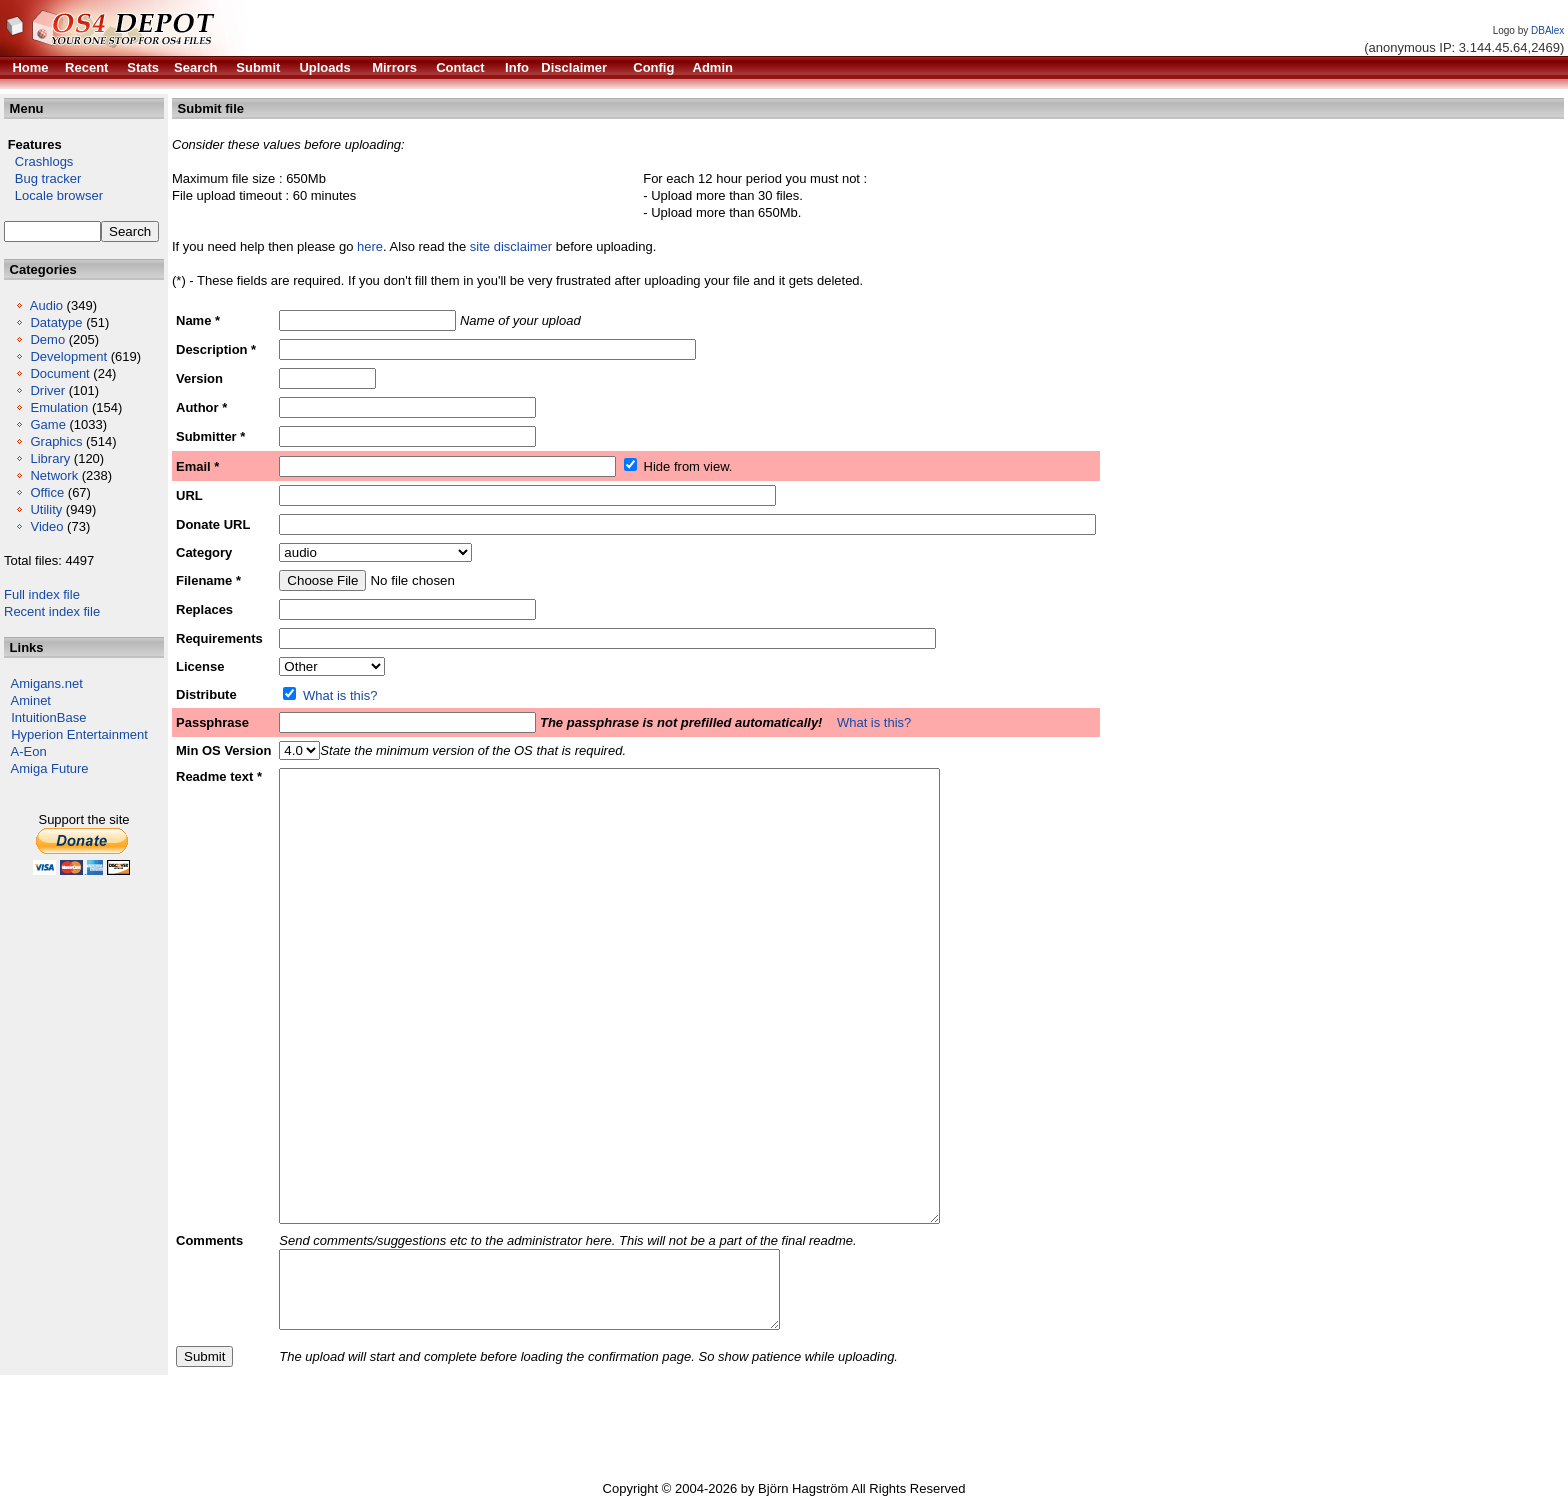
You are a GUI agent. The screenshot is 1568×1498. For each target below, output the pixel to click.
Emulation (59, 407)
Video (46, 526)
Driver (47, 390)
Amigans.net (47, 683)
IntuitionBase (48, 717)
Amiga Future (50, 768)
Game (47, 424)
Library (50, 458)
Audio (46, 305)
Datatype (56, 322)
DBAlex (1547, 30)
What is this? (340, 695)
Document (59, 373)
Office (47, 492)
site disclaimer (511, 246)
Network (54, 475)
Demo (47, 339)
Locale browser (53, 195)
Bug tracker (42, 178)
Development (68, 356)
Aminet (31, 700)
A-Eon (29, 751)
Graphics (56, 441)
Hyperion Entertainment (79, 734)
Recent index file (52, 611)
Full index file (42, 594)
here (370, 246)
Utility (46, 509)
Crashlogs (38, 161)
